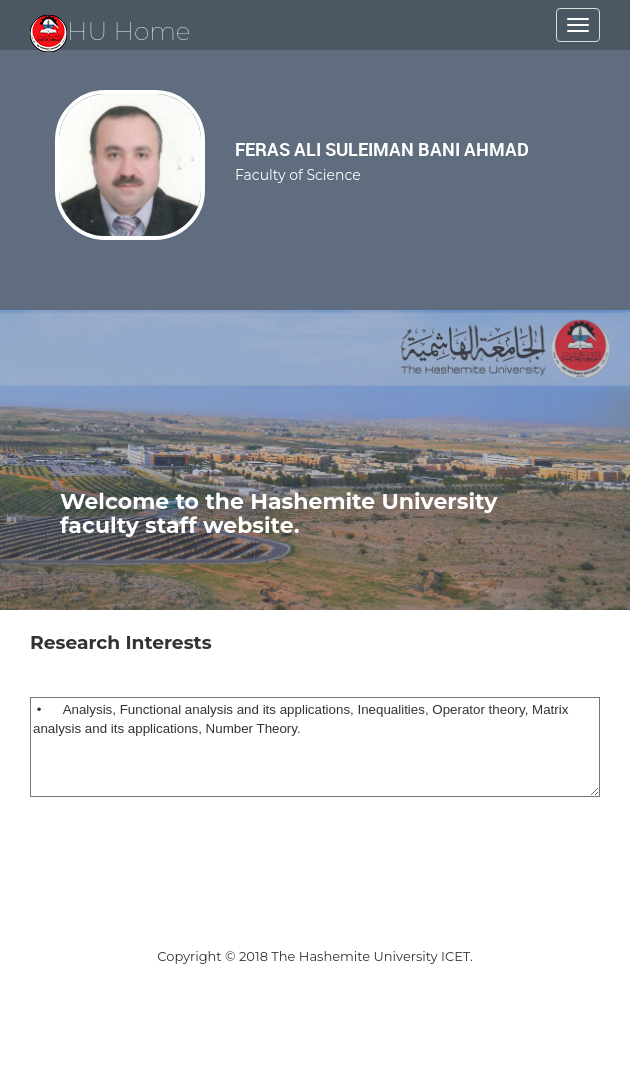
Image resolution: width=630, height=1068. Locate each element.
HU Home (110, 31)
